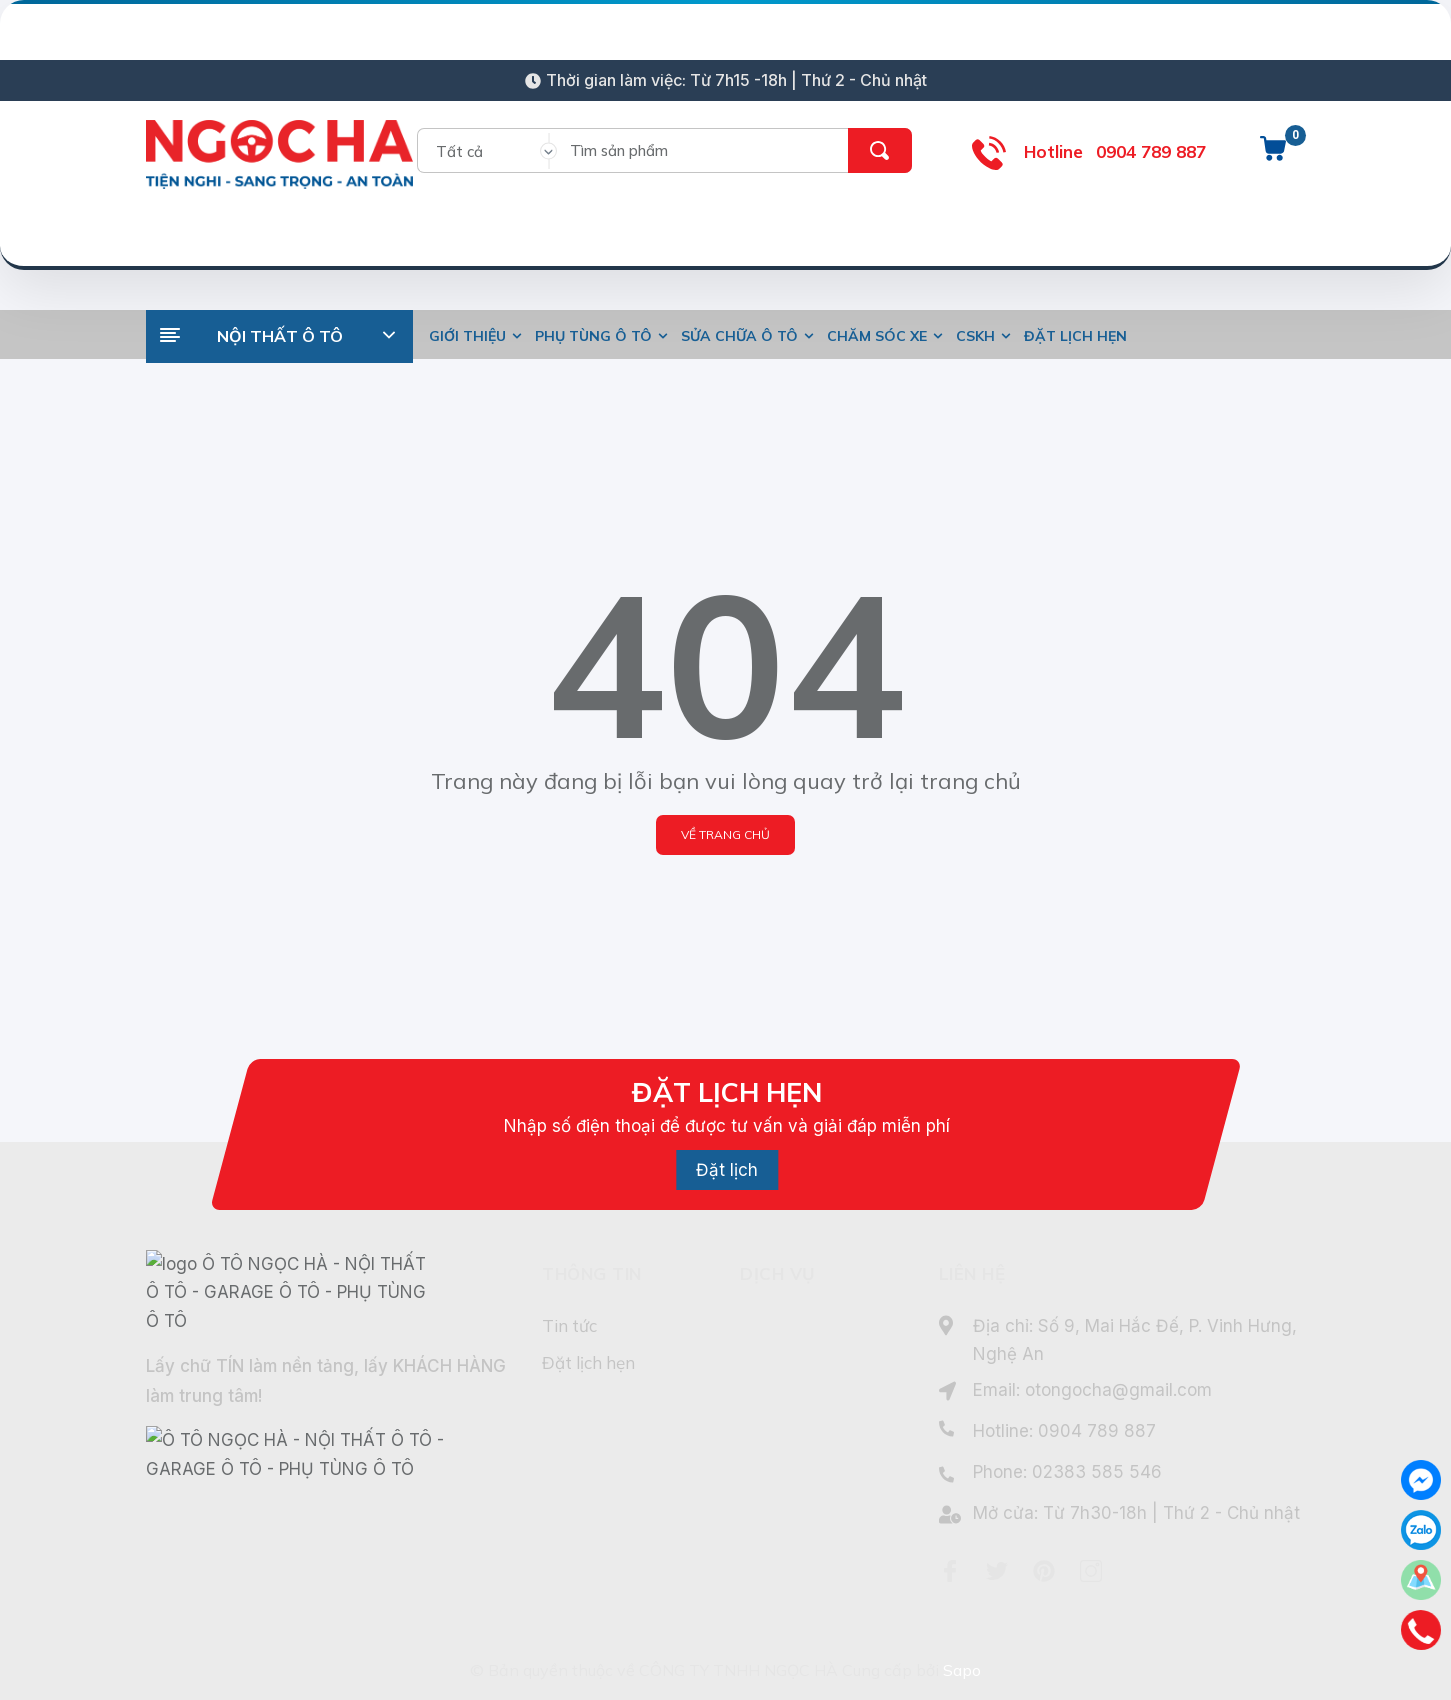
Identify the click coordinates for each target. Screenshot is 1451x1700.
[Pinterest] (1044, 1571)
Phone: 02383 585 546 (1067, 1472)
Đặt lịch (727, 1170)
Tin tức (569, 1325)
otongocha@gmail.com (1118, 1390)
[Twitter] (997, 1571)
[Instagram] (1091, 1571)
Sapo (962, 1670)
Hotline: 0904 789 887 (1064, 1431)
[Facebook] (950, 1571)
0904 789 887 (1151, 151)
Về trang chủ (725, 834)
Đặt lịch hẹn (588, 1362)
